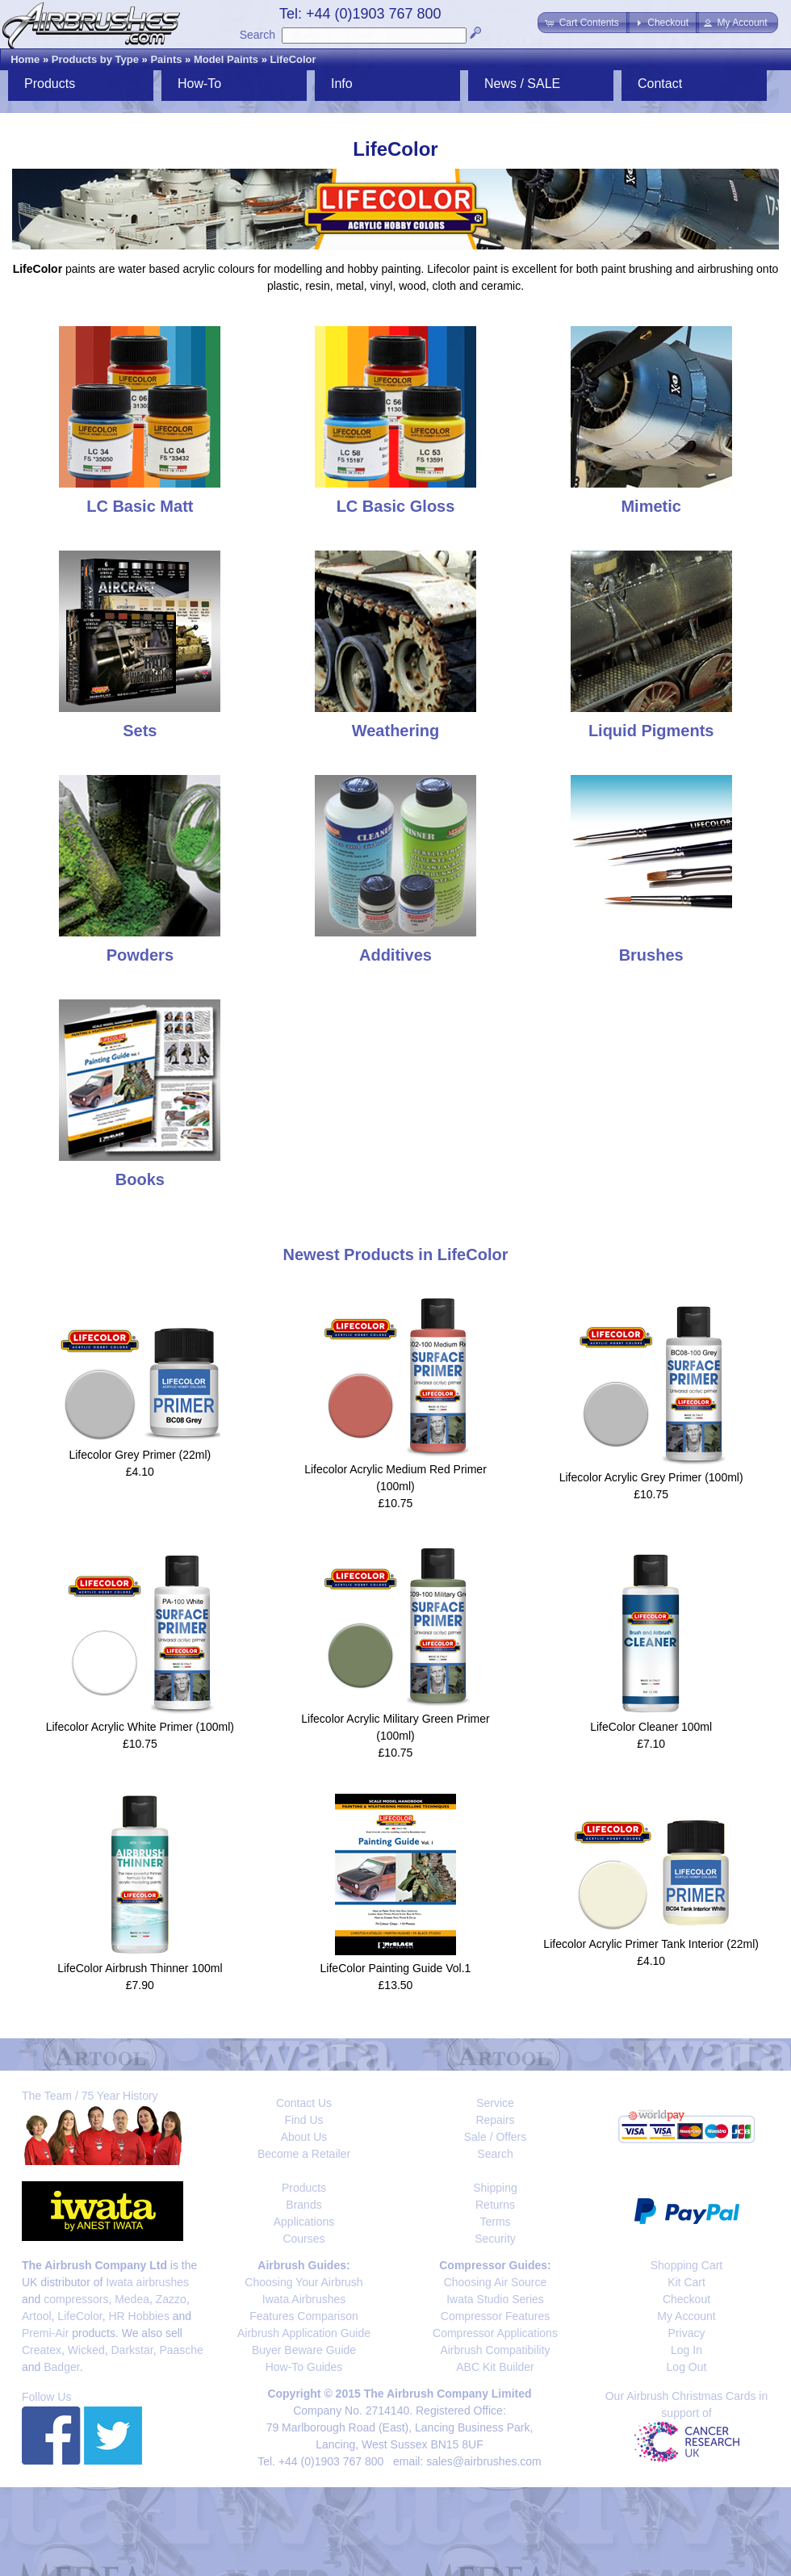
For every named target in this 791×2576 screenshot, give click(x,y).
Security (495, 2238)
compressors (76, 2299)
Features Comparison (303, 2316)
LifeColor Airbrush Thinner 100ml (139, 1968)
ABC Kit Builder (495, 2366)
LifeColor (293, 59)
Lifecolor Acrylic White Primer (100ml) (140, 1726)
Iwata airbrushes (147, 2282)
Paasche (181, 2350)
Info (342, 83)
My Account (686, 2316)
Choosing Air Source (495, 2282)
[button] (583, 22)
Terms (494, 2221)
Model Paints (226, 59)
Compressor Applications (495, 2333)
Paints (166, 59)
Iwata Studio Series (495, 2299)
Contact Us (304, 2102)
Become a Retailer (303, 2153)
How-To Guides (304, 2366)
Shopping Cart (687, 2265)
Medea (132, 2299)
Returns (495, 2204)
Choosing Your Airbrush (303, 2282)
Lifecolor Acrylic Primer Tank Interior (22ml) (651, 1943)
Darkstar (132, 2350)
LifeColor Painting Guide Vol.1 (395, 1968)
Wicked (86, 2350)
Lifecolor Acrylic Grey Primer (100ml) (651, 1477)
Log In (686, 2350)
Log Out (687, 2366)
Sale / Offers (495, 2136)
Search (257, 34)
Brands (303, 2204)
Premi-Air (45, 2333)
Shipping (495, 2187)
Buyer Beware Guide (304, 2350)
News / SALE (522, 83)
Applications (304, 2221)
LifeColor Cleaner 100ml (651, 1726)
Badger (61, 2366)
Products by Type (95, 59)
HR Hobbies (138, 2316)
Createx (41, 2350)
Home (25, 59)
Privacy (686, 2333)
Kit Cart (686, 2282)
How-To (199, 83)
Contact (660, 83)
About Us (304, 2136)
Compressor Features (495, 2316)
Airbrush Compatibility (495, 2350)
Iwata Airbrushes (304, 2299)
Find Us (303, 2119)
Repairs (494, 2119)
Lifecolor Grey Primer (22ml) (140, 1454)
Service (495, 2102)
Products (49, 83)
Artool (37, 2316)
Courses (303, 2238)
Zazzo (171, 2299)
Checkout (686, 2299)
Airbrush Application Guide (303, 2333)
